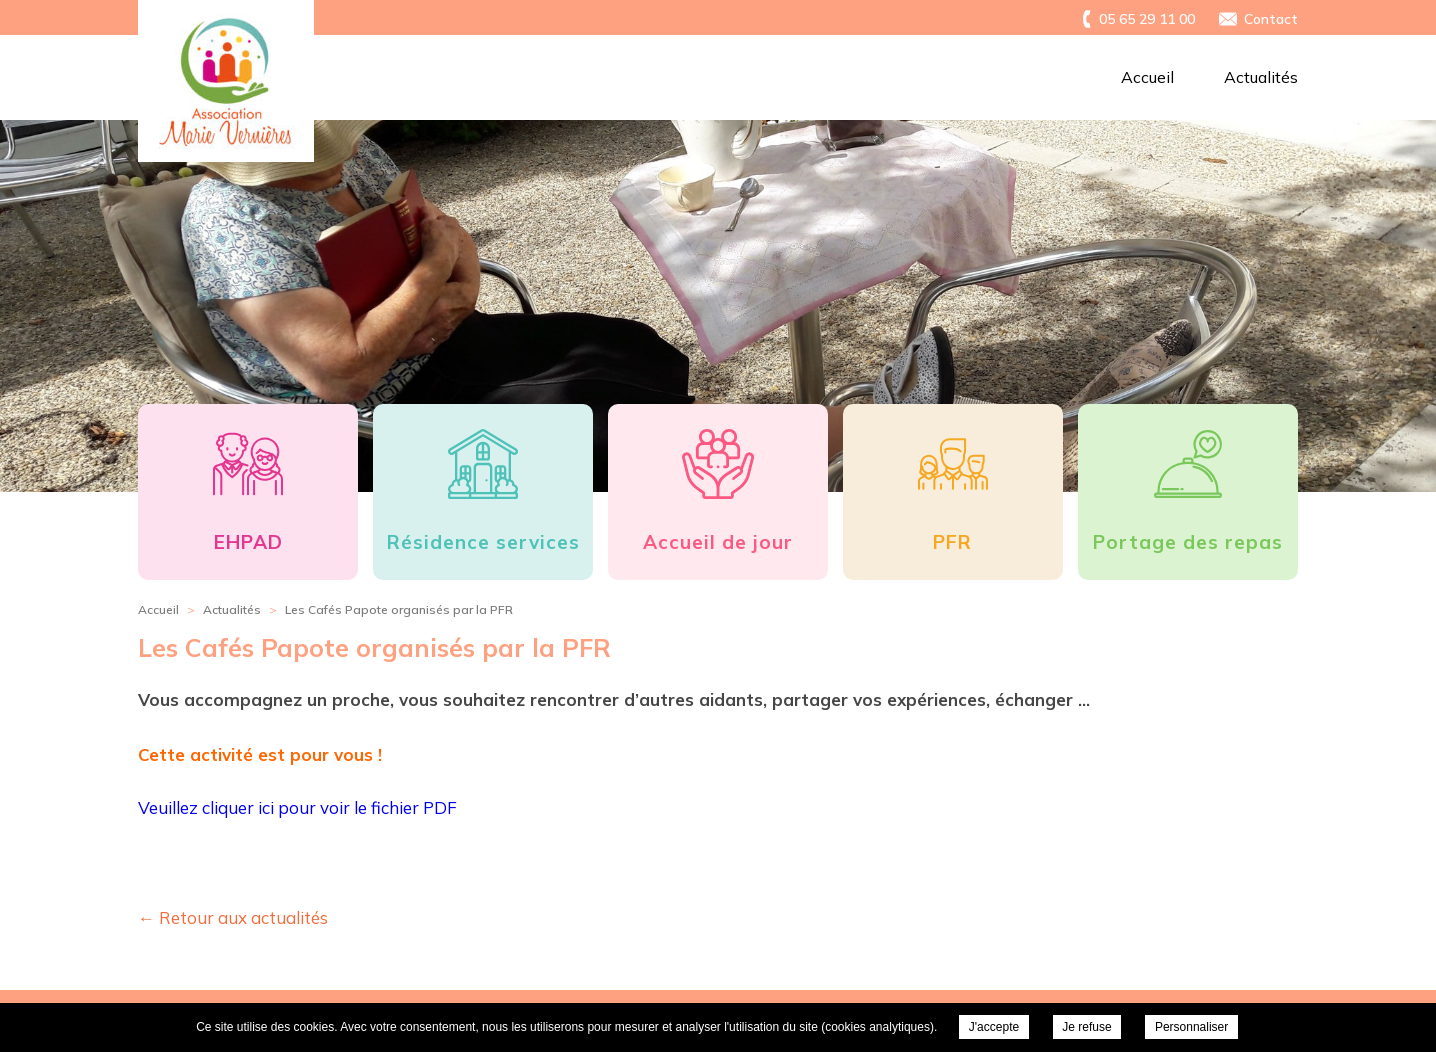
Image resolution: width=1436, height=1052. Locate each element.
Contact (1271, 19)
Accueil (1147, 77)
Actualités (1261, 77)
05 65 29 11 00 (1147, 19)
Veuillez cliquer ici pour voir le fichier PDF (297, 807)
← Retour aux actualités (233, 917)
